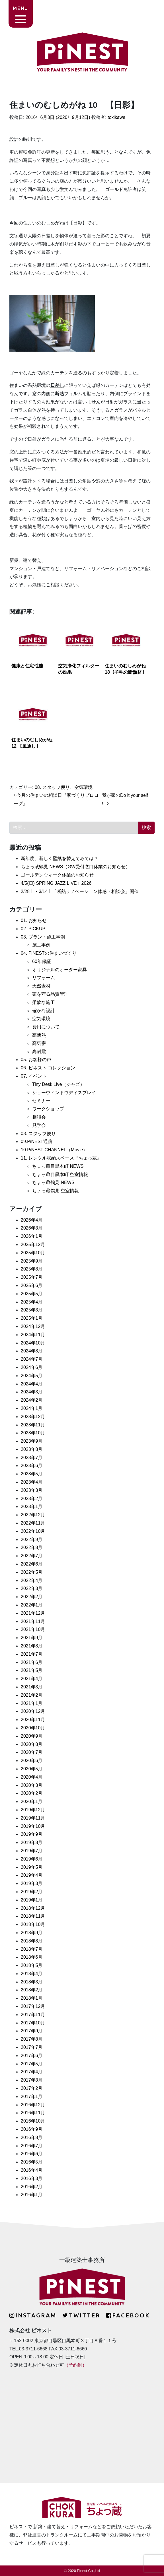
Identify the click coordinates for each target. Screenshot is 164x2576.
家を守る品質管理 (50, 994)
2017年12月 (33, 2006)
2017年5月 (32, 2063)
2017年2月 (32, 2088)
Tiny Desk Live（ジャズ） (58, 1084)
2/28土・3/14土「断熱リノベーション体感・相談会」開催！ (82, 891)
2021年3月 (32, 1686)
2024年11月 (33, 1334)
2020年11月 (33, 1719)
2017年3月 (32, 2080)
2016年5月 (32, 2162)
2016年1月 (32, 2194)
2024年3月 (32, 1391)
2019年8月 (32, 1842)
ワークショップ (48, 1108)
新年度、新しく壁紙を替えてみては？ (59, 858)
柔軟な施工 (43, 1002)
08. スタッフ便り (52, 787)
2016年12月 (33, 2104)
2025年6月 (32, 1285)
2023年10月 (33, 1432)
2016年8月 (32, 2137)
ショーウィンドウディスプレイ (64, 1092)
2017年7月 (32, 2047)
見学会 (39, 1125)
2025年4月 (32, 1302)
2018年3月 (32, 1981)
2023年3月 (32, 1490)
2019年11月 (33, 1818)
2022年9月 (32, 1539)
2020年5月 (32, 1768)
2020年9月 (32, 1736)
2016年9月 (32, 2129)
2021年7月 (32, 1654)
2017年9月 (32, 2030)
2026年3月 (32, 1228)
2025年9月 (32, 1261)
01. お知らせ (34, 920)
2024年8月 (32, 1350)
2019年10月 (33, 1826)
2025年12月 (33, 1244)
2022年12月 (33, 1514)
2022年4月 (32, 1580)
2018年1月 (32, 1998)
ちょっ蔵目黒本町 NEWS (57, 1166)
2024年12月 (33, 1326)
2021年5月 (32, 1670)
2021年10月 (33, 1629)
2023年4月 (32, 1482)
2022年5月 (32, 1572)
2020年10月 (33, 1727)
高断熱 (39, 1035)
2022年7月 (32, 1555)
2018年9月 (32, 1932)
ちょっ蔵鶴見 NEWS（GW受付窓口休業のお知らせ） (75, 866)
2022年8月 (32, 1547)
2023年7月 (32, 1457)
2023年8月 (32, 1449)
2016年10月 (33, 2121)
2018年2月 (32, 1989)
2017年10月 (33, 2022)
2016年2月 (32, 2186)
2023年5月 (32, 1473)
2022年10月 (33, 1531)
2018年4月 (32, 1973)
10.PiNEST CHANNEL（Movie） (54, 1149)
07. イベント (34, 1076)
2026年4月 (32, 1220)
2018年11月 (33, 1916)
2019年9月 (32, 1834)
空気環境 (83, 787)
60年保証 (41, 961)
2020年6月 (32, 1760)
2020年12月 (33, 1711)
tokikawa (116, 117)
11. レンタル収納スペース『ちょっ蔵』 (61, 1158)
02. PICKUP (33, 928)
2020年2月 (32, 1793)
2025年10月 (33, 1252)
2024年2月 (32, 1400)
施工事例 (41, 944)
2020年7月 (32, 1752)
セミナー (41, 1100)
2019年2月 (32, 1891)
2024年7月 (32, 1359)
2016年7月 (32, 2145)
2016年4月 (32, 2170)
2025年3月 (32, 1309)
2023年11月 (33, 1424)
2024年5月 (32, 1375)
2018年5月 (32, 1965)
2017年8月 (32, 2039)
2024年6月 (32, 1367)
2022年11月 (33, 1523)
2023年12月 (33, 1416)
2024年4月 (32, 1383)
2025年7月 (32, 1277)
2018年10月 (33, 1924)
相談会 (39, 1117)
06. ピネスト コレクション (48, 1067)
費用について (46, 1026)
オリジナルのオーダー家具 (59, 969)
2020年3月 (32, 1785)
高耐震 (39, 1051)
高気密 (39, 1043)
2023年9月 (32, 1441)
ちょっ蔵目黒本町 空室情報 (60, 1174)
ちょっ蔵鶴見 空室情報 (55, 1190)
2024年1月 (32, 1408)
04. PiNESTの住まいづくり (49, 953)
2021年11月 (33, 1621)
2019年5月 (32, 1867)
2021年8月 (32, 1645)
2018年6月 (32, 1957)
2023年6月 (32, 1465)
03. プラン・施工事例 (43, 937)
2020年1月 (32, 1801)
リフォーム (43, 977)
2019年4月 (32, 1875)
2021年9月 (32, 1637)
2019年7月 (32, 1850)
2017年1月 (32, 2096)
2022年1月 (32, 1604)
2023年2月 (32, 1498)
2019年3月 (32, 1883)
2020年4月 (32, 1777)
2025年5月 (32, 1293)
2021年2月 (32, 1695)
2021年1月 (32, 1703)
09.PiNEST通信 (36, 1141)
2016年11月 (33, 2112)
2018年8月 (32, 1940)
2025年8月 (32, 1269)
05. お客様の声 (36, 1059)
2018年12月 (33, 1908)
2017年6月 (32, 2055)
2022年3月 (32, 1588)
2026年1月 (32, 1236)
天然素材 (41, 985)
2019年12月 (33, 1809)
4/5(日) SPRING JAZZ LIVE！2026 (56, 883)
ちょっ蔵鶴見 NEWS (53, 1182)
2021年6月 (32, 1662)
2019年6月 (32, 1859)
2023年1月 (32, 1506)
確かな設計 (43, 1010)
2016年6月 (32, 2153)
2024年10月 (33, 1342)
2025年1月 (32, 1318)
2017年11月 (33, 2014)
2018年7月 (32, 1949)
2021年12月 (33, 1613)
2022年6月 (32, 1564)
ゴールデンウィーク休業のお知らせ (57, 875)
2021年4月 (32, 1678)
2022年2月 (32, 1596)
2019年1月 (32, 1900)
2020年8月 (32, 1744)
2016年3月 (32, 2178)
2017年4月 (32, 2071)
